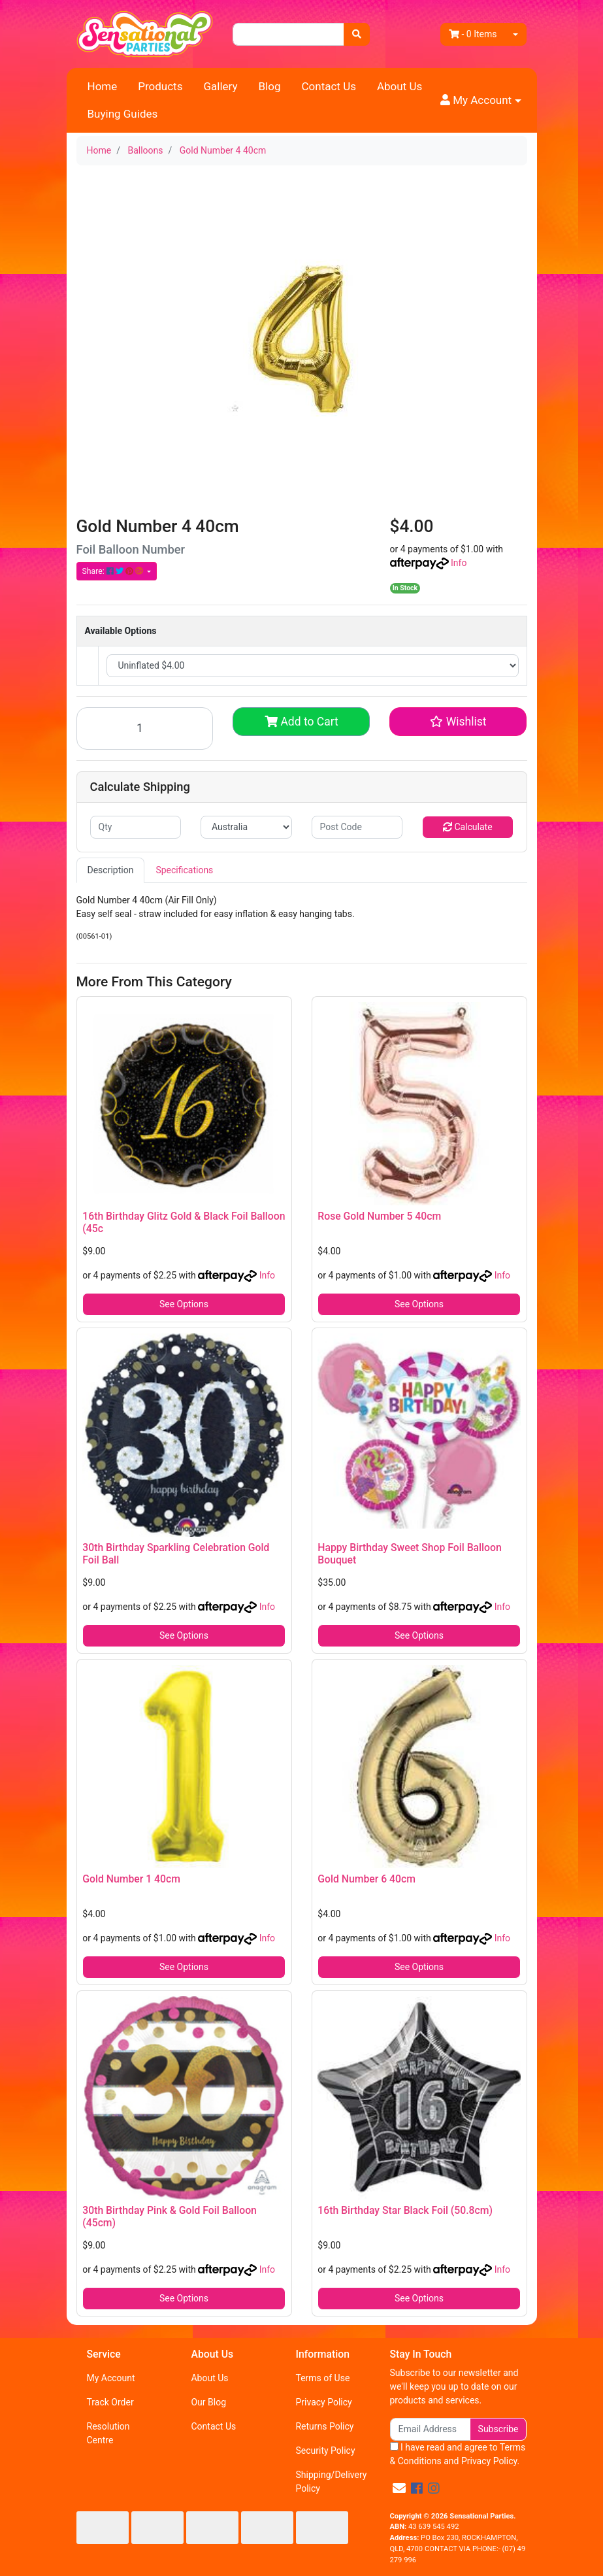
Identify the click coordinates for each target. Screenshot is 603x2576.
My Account (111, 2378)
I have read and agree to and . (458, 2454)
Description (111, 870)
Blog (270, 86)
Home (103, 86)
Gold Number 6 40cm (367, 1879)
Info (458, 563)
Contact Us (329, 86)
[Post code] (357, 827)
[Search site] (357, 34)
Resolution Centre (108, 2433)
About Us (399, 86)
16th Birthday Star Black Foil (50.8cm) (405, 2210)
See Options (183, 1304)
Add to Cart (301, 721)
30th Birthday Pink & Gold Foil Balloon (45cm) (169, 2216)
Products (160, 86)
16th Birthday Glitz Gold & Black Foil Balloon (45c (183, 1222)
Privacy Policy (323, 2402)
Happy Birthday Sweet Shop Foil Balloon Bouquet (409, 1553)
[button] (481, 100)
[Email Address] (430, 2429)
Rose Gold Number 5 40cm (379, 1216)
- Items (473, 34)
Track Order (110, 2402)
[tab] (110, 870)
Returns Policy (324, 2426)
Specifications (184, 870)
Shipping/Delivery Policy (331, 2481)
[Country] (246, 827)
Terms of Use (322, 2378)
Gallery (220, 86)
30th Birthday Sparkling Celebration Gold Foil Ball (175, 1553)
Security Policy (325, 2450)
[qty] (136, 827)
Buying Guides (123, 113)
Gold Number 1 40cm (131, 1879)
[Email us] (399, 2488)
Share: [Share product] (113, 571)
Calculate (468, 827)
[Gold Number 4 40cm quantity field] (145, 728)
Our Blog (208, 2402)
